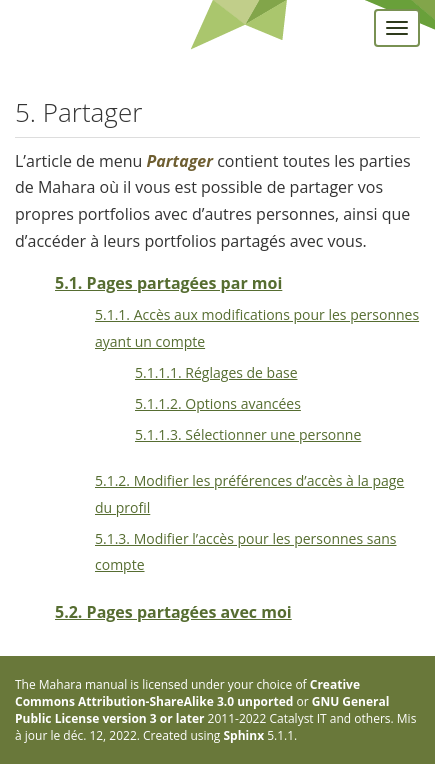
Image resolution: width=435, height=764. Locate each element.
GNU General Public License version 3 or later (202, 710)
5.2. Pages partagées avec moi (173, 612)
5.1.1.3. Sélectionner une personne (248, 434)
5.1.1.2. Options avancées (218, 403)
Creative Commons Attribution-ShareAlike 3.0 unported (187, 693)
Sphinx (244, 735)
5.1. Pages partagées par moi (168, 283)
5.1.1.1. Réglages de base (216, 372)
